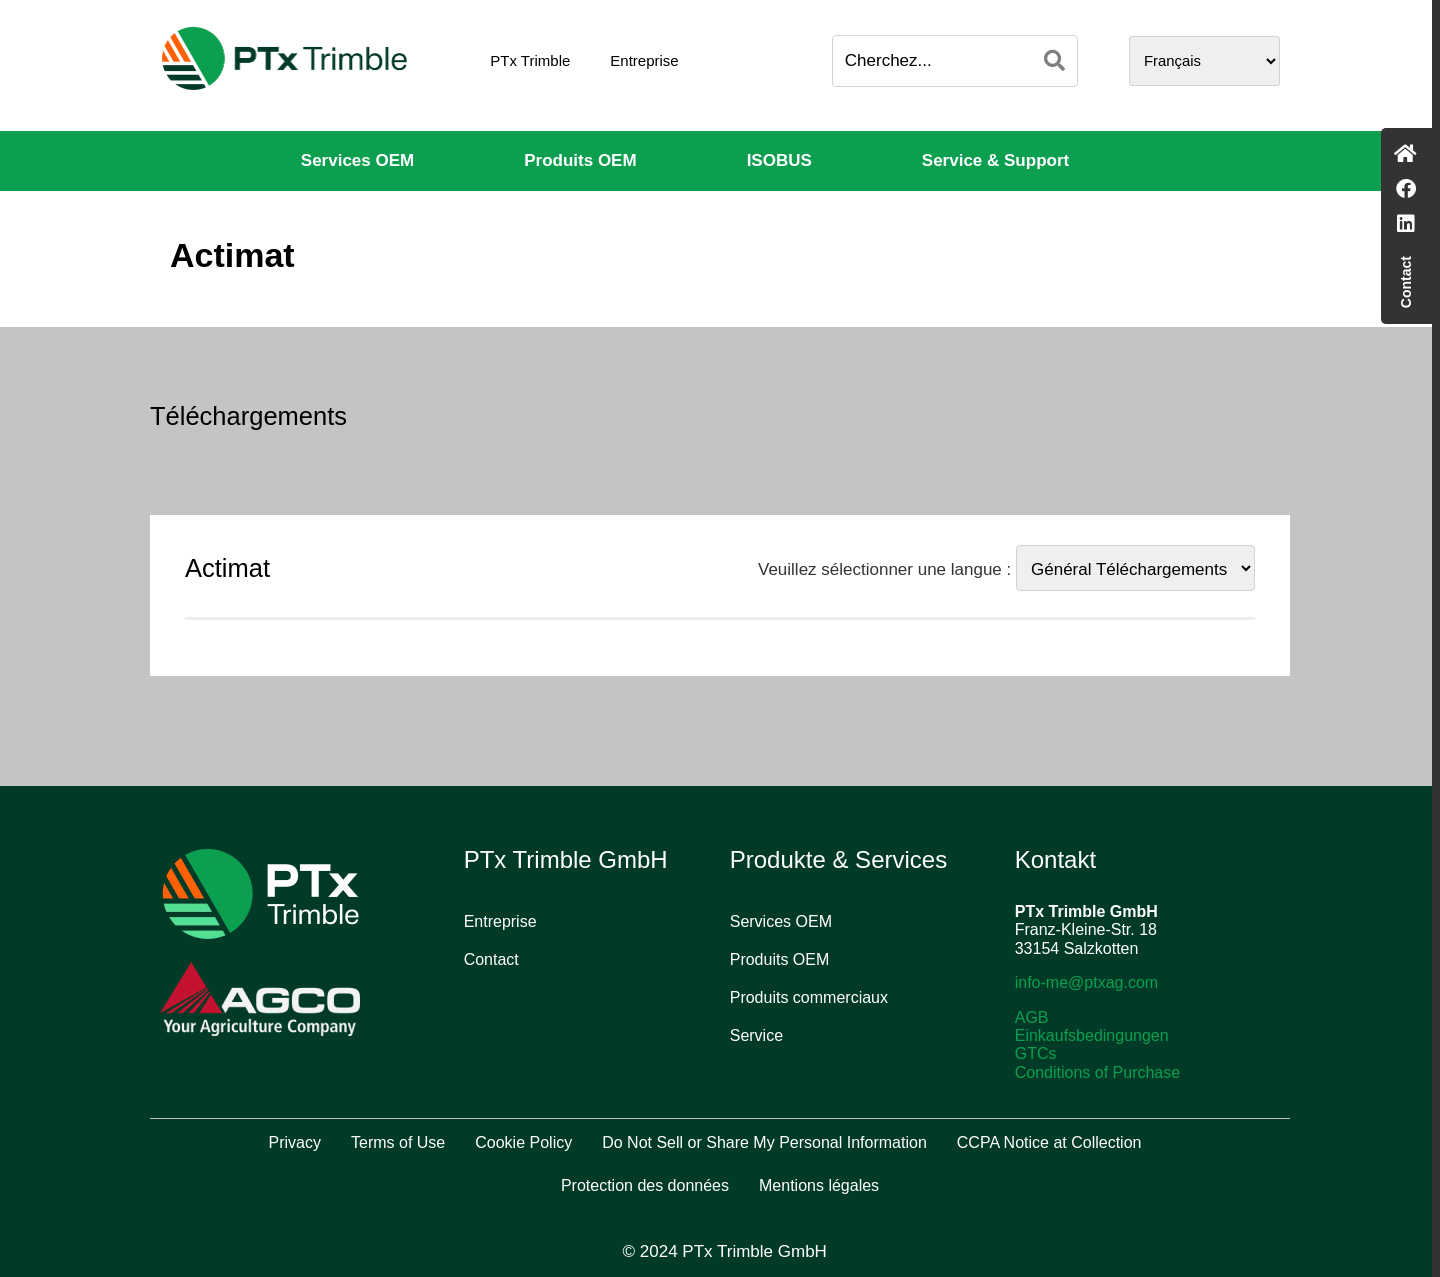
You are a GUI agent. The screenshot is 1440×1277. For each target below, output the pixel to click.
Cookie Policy (523, 1142)
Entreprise (644, 60)
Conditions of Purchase (1097, 1072)
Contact (491, 959)
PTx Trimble (530, 60)
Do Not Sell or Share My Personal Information (764, 1142)
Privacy (295, 1142)
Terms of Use (398, 1142)
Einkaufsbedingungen (1092, 1035)
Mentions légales (819, 1185)
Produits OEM (580, 160)
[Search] (1054, 61)
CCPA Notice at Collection (1049, 1142)
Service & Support (995, 160)
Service (756, 1035)
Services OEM (357, 160)
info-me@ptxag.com (1086, 982)
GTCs (1036, 1053)
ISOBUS (779, 160)
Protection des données (645, 1185)
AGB (1032, 1017)
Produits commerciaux (809, 997)
